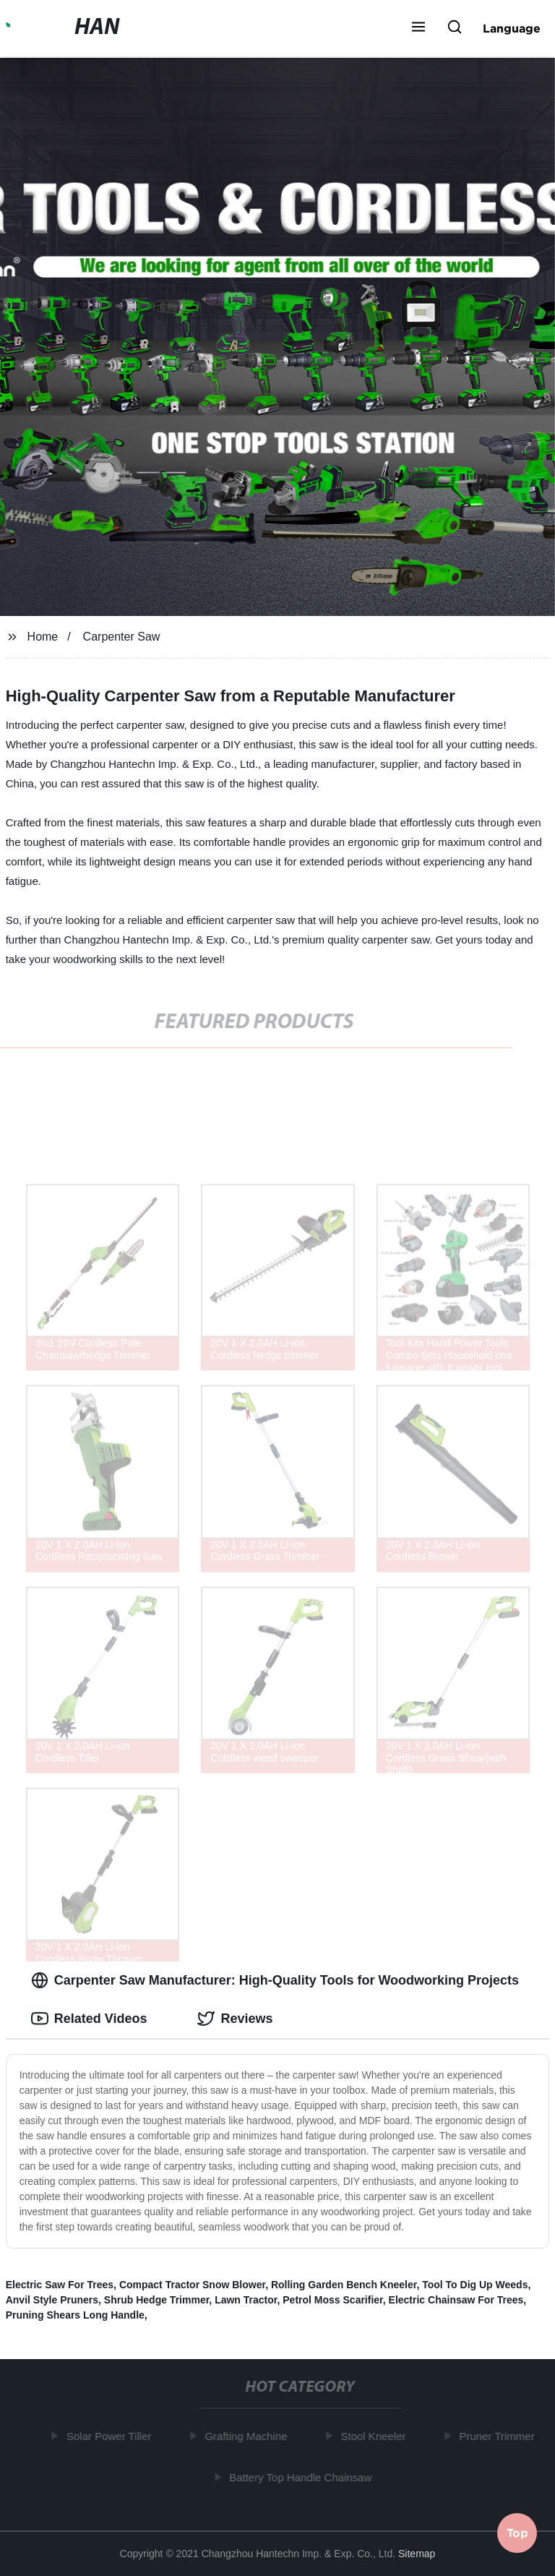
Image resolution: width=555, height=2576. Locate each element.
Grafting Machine (249, 2436)
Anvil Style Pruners (52, 2300)
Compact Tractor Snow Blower (192, 2284)
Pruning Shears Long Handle (75, 2315)
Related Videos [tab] (89, 2018)
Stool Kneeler (377, 2436)
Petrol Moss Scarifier (333, 2300)
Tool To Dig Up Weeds (475, 2284)
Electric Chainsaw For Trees (456, 2300)
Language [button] (512, 28)
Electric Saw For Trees (59, 2284)
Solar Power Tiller (112, 2436)
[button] (418, 28)
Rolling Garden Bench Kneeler (344, 2284)
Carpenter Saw (121, 636)
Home (43, 636)
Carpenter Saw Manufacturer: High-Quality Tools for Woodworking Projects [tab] (275, 1980)
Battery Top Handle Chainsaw (304, 2476)
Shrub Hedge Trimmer (156, 2300)
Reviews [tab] (234, 2018)
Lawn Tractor (246, 2300)
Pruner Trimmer (500, 2436)
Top (517, 2535)
